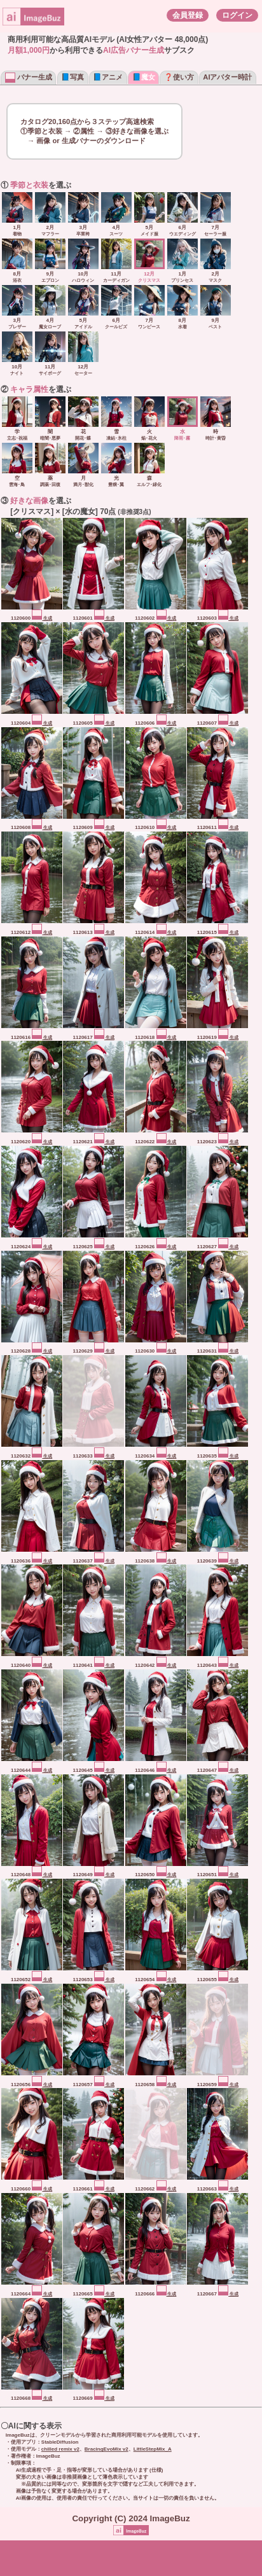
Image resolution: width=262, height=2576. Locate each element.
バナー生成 (28, 77)
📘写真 (72, 77)
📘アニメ (108, 77)
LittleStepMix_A (153, 2449)
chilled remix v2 (60, 2449)
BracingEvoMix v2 (106, 2449)
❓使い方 (179, 77)
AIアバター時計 (227, 77)
